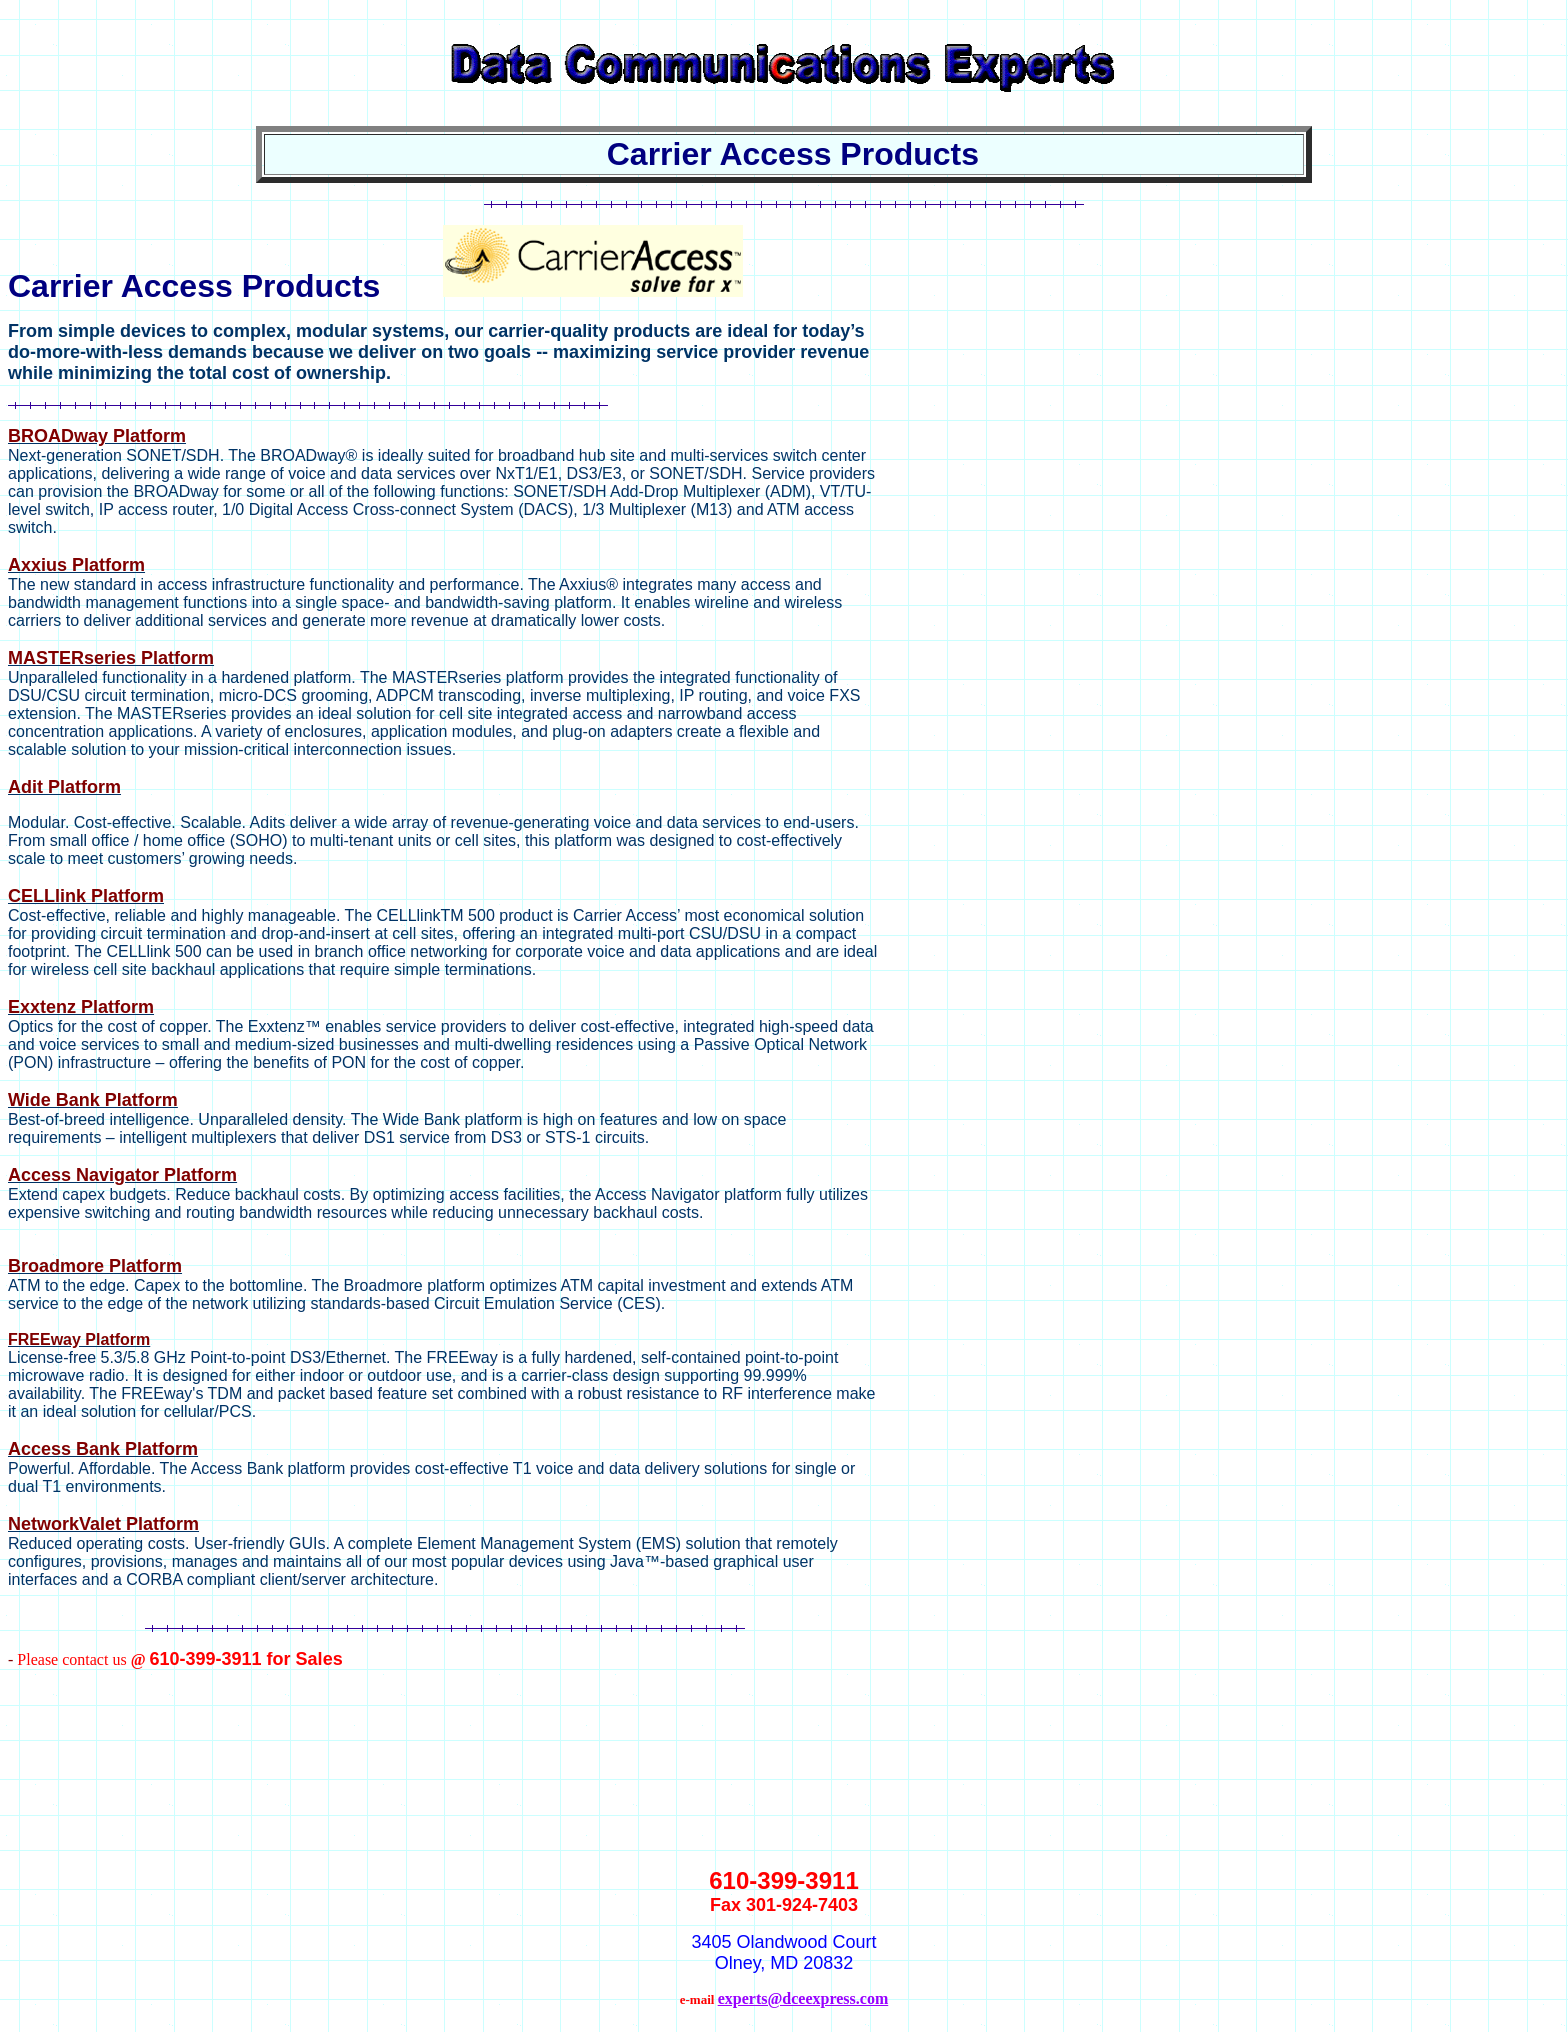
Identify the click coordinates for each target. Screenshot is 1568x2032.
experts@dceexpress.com (803, 1998)
